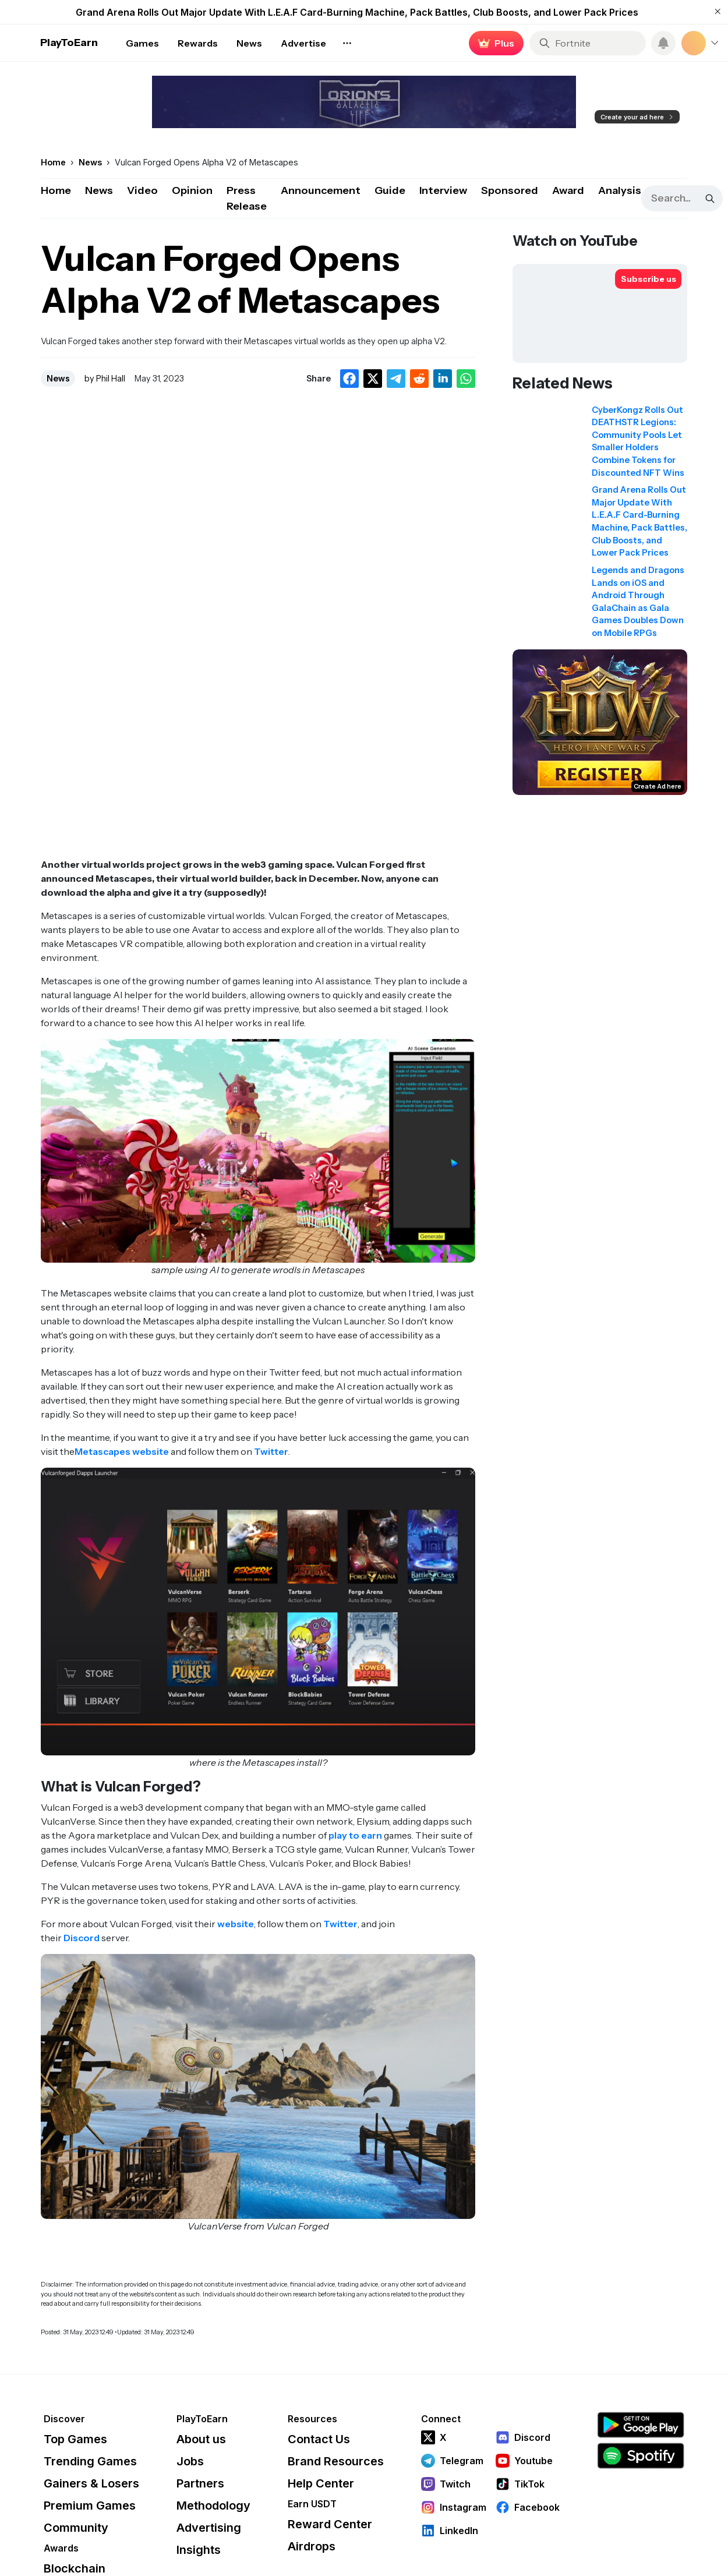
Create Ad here (657, 786)
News (99, 190)
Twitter (271, 1451)
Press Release (247, 198)
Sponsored (509, 190)
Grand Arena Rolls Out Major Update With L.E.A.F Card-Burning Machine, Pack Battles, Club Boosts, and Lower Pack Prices (357, 12)
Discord (81, 1938)
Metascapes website (122, 1451)
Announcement (321, 190)
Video (142, 190)
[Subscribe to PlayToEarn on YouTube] (648, 279)
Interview (443, 190)
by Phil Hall (104, 378)
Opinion (192, 190)
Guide (389, 190)
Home (56, 190)
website (235, 1924)
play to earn (355, 1835)
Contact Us (319, 2439)
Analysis (619, 190)
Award (568, 190)
